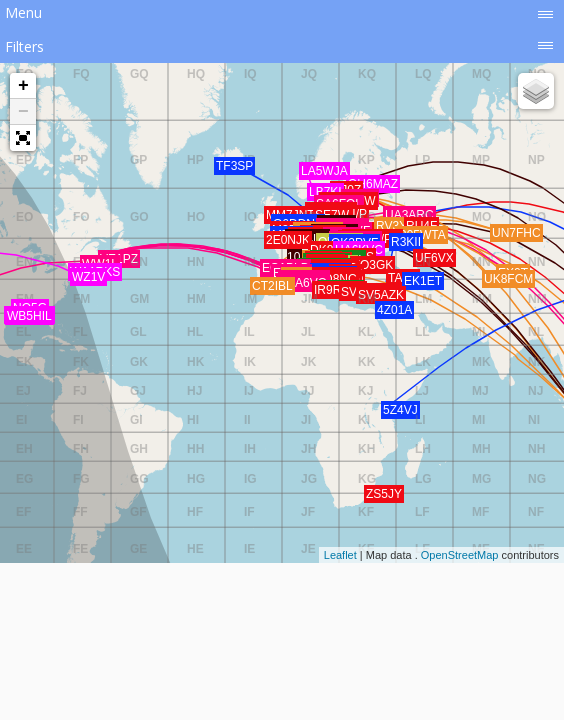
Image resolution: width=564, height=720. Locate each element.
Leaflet (340, 555)
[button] (23, 138)
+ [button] (23, 86)
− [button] (23, 112)
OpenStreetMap (460, 555)
